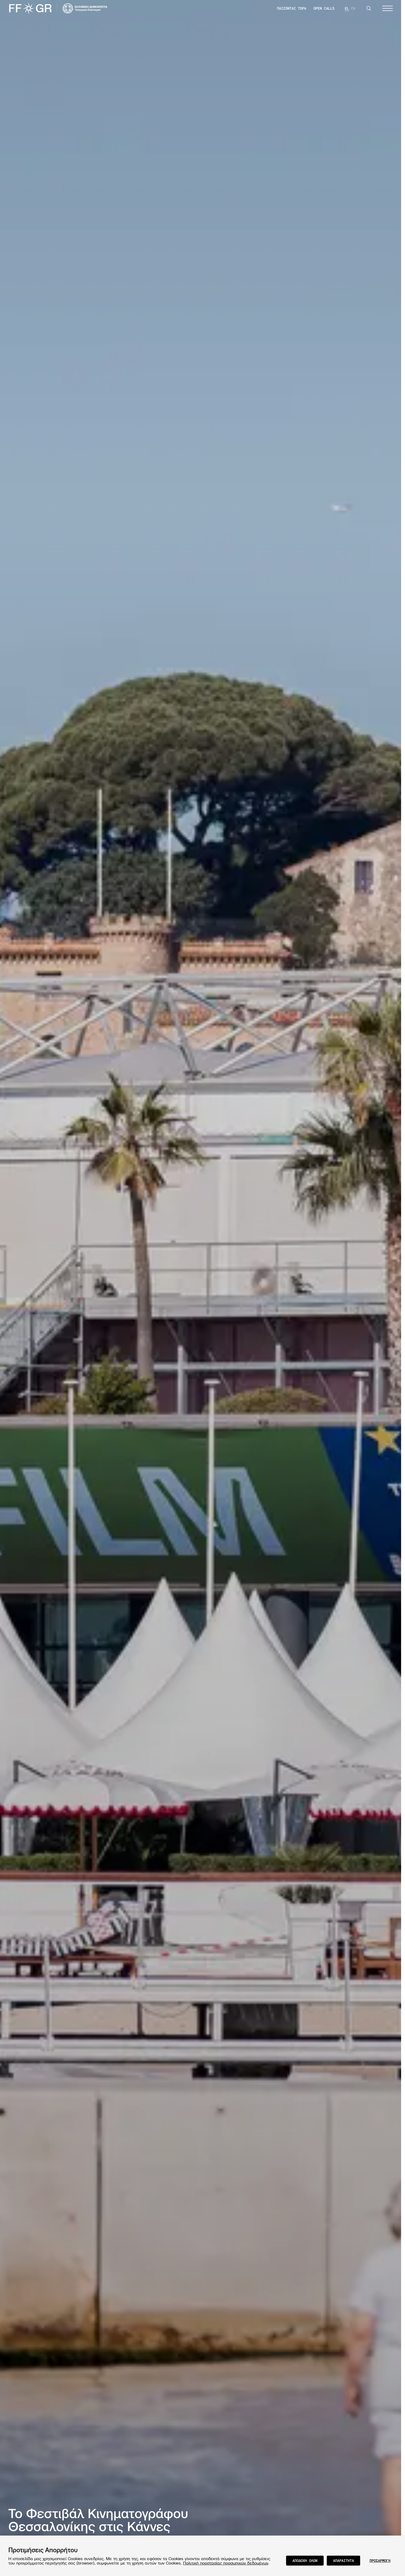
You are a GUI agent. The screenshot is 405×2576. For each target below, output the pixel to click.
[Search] (368, 8)
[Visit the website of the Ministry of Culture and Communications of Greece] (85, 8)
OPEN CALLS (323, 8)
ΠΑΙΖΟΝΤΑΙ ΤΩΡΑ (291, 8)
